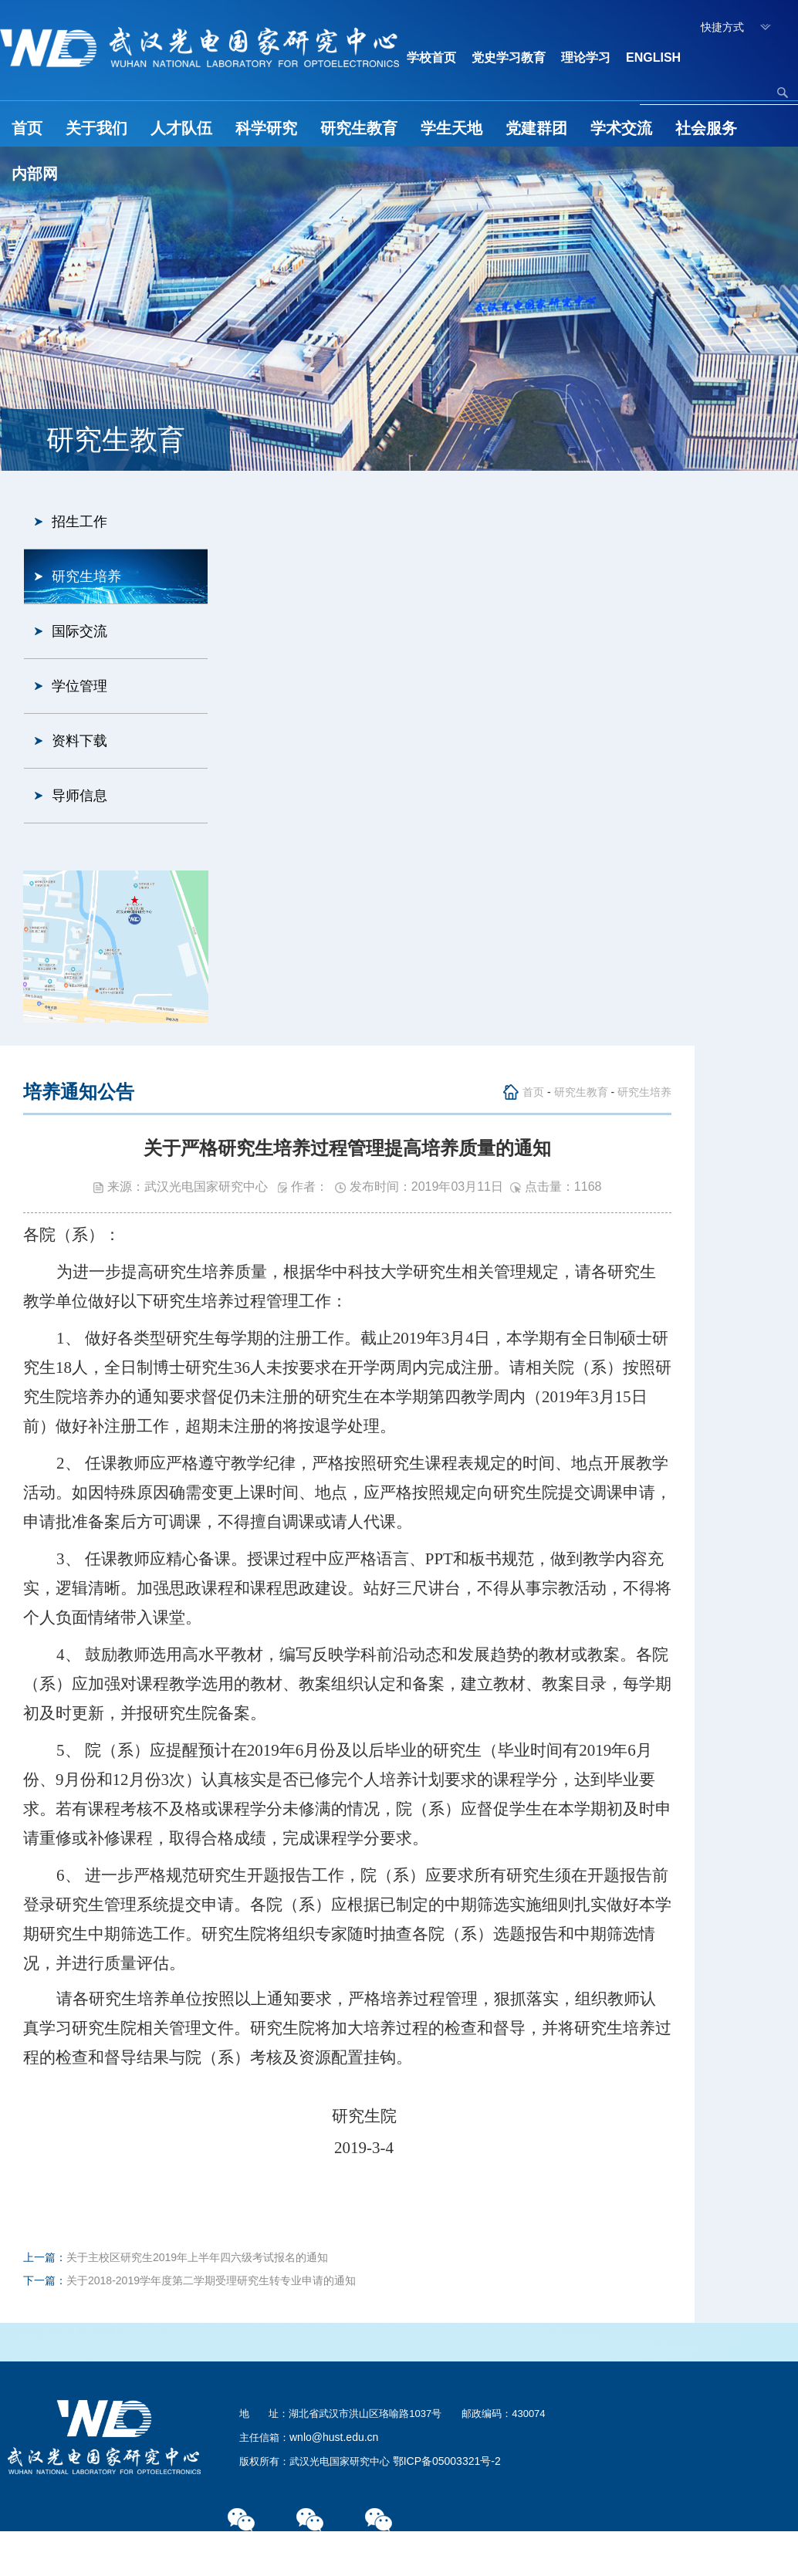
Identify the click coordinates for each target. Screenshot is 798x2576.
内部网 (35, 173)
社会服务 (706, 128)
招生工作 (79, 521)
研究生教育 (358, 128)
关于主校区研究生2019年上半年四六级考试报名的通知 (197, 2257)
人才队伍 (181, 128)
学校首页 (431, 57)
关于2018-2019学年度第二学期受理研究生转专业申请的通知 (211, 2280)
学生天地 (451, 128)
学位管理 (79, 686)
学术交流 (621, 128)
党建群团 (536, 128)
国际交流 (79, 631)
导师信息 (79, 795)
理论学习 (585, 57)
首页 (27, 128)
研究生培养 (86, 576)
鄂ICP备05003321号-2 (447, 2461)
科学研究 (266, 128)
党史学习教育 (509, 57)
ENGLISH (653, 57)
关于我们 (96, 128)
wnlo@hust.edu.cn (333, 2437)
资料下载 (79, 741)
